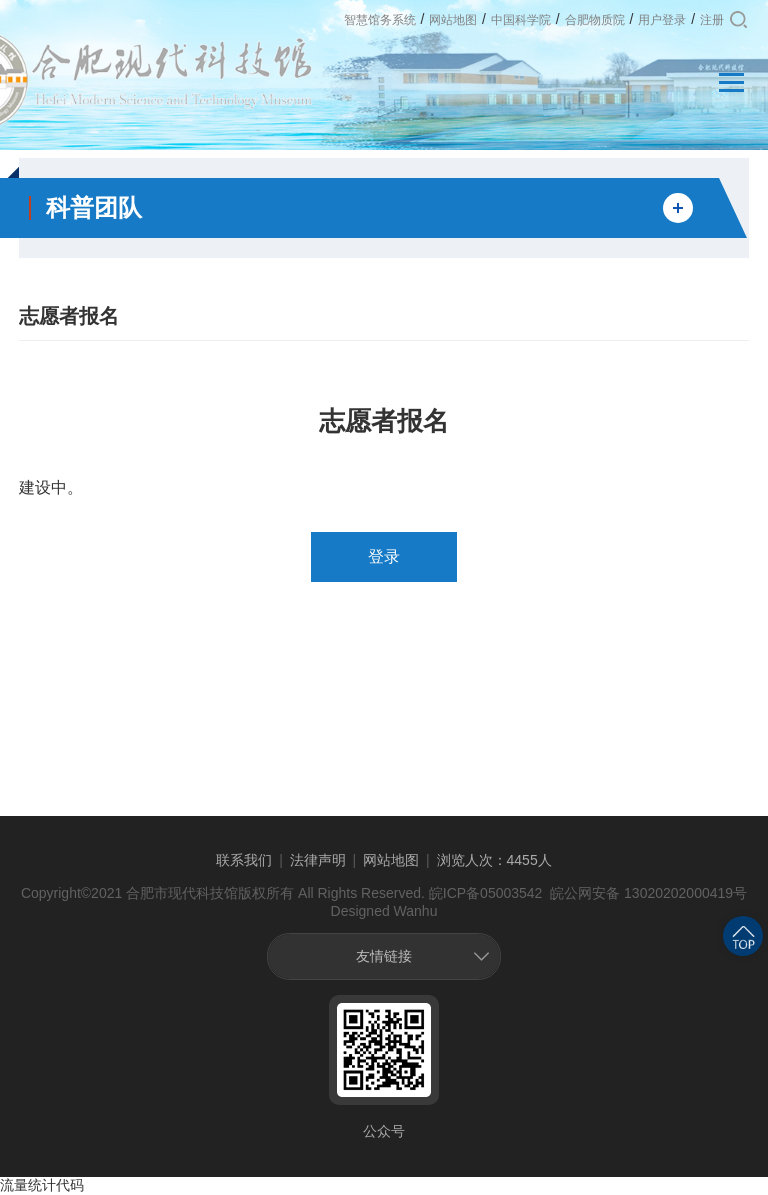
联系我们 (244, 860)
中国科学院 (521, 20)
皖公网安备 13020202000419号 (646, 893)
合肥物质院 (595, 20)
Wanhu (416, 911)
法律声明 (318, 860)
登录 (384, 556)
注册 (712, 20)
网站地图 (453, 20)
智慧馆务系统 (380, 20)
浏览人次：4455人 (494, 860)
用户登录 (662, 20)
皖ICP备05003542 (486, 893)
